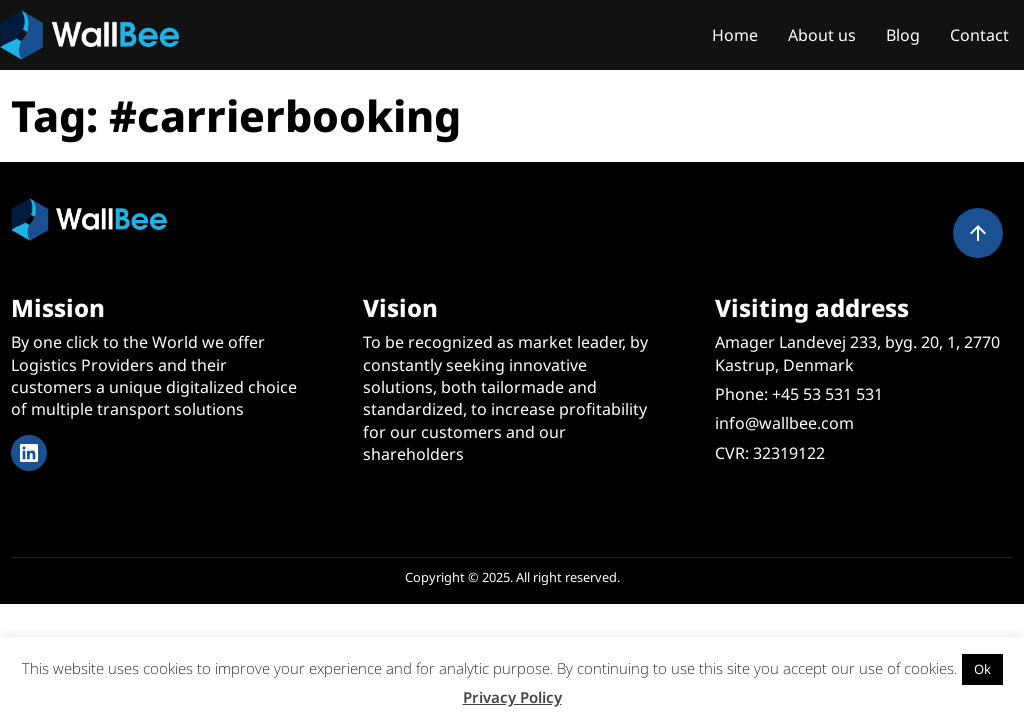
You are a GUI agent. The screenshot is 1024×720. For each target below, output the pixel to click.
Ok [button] (982, 669)
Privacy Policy (512, 697)
